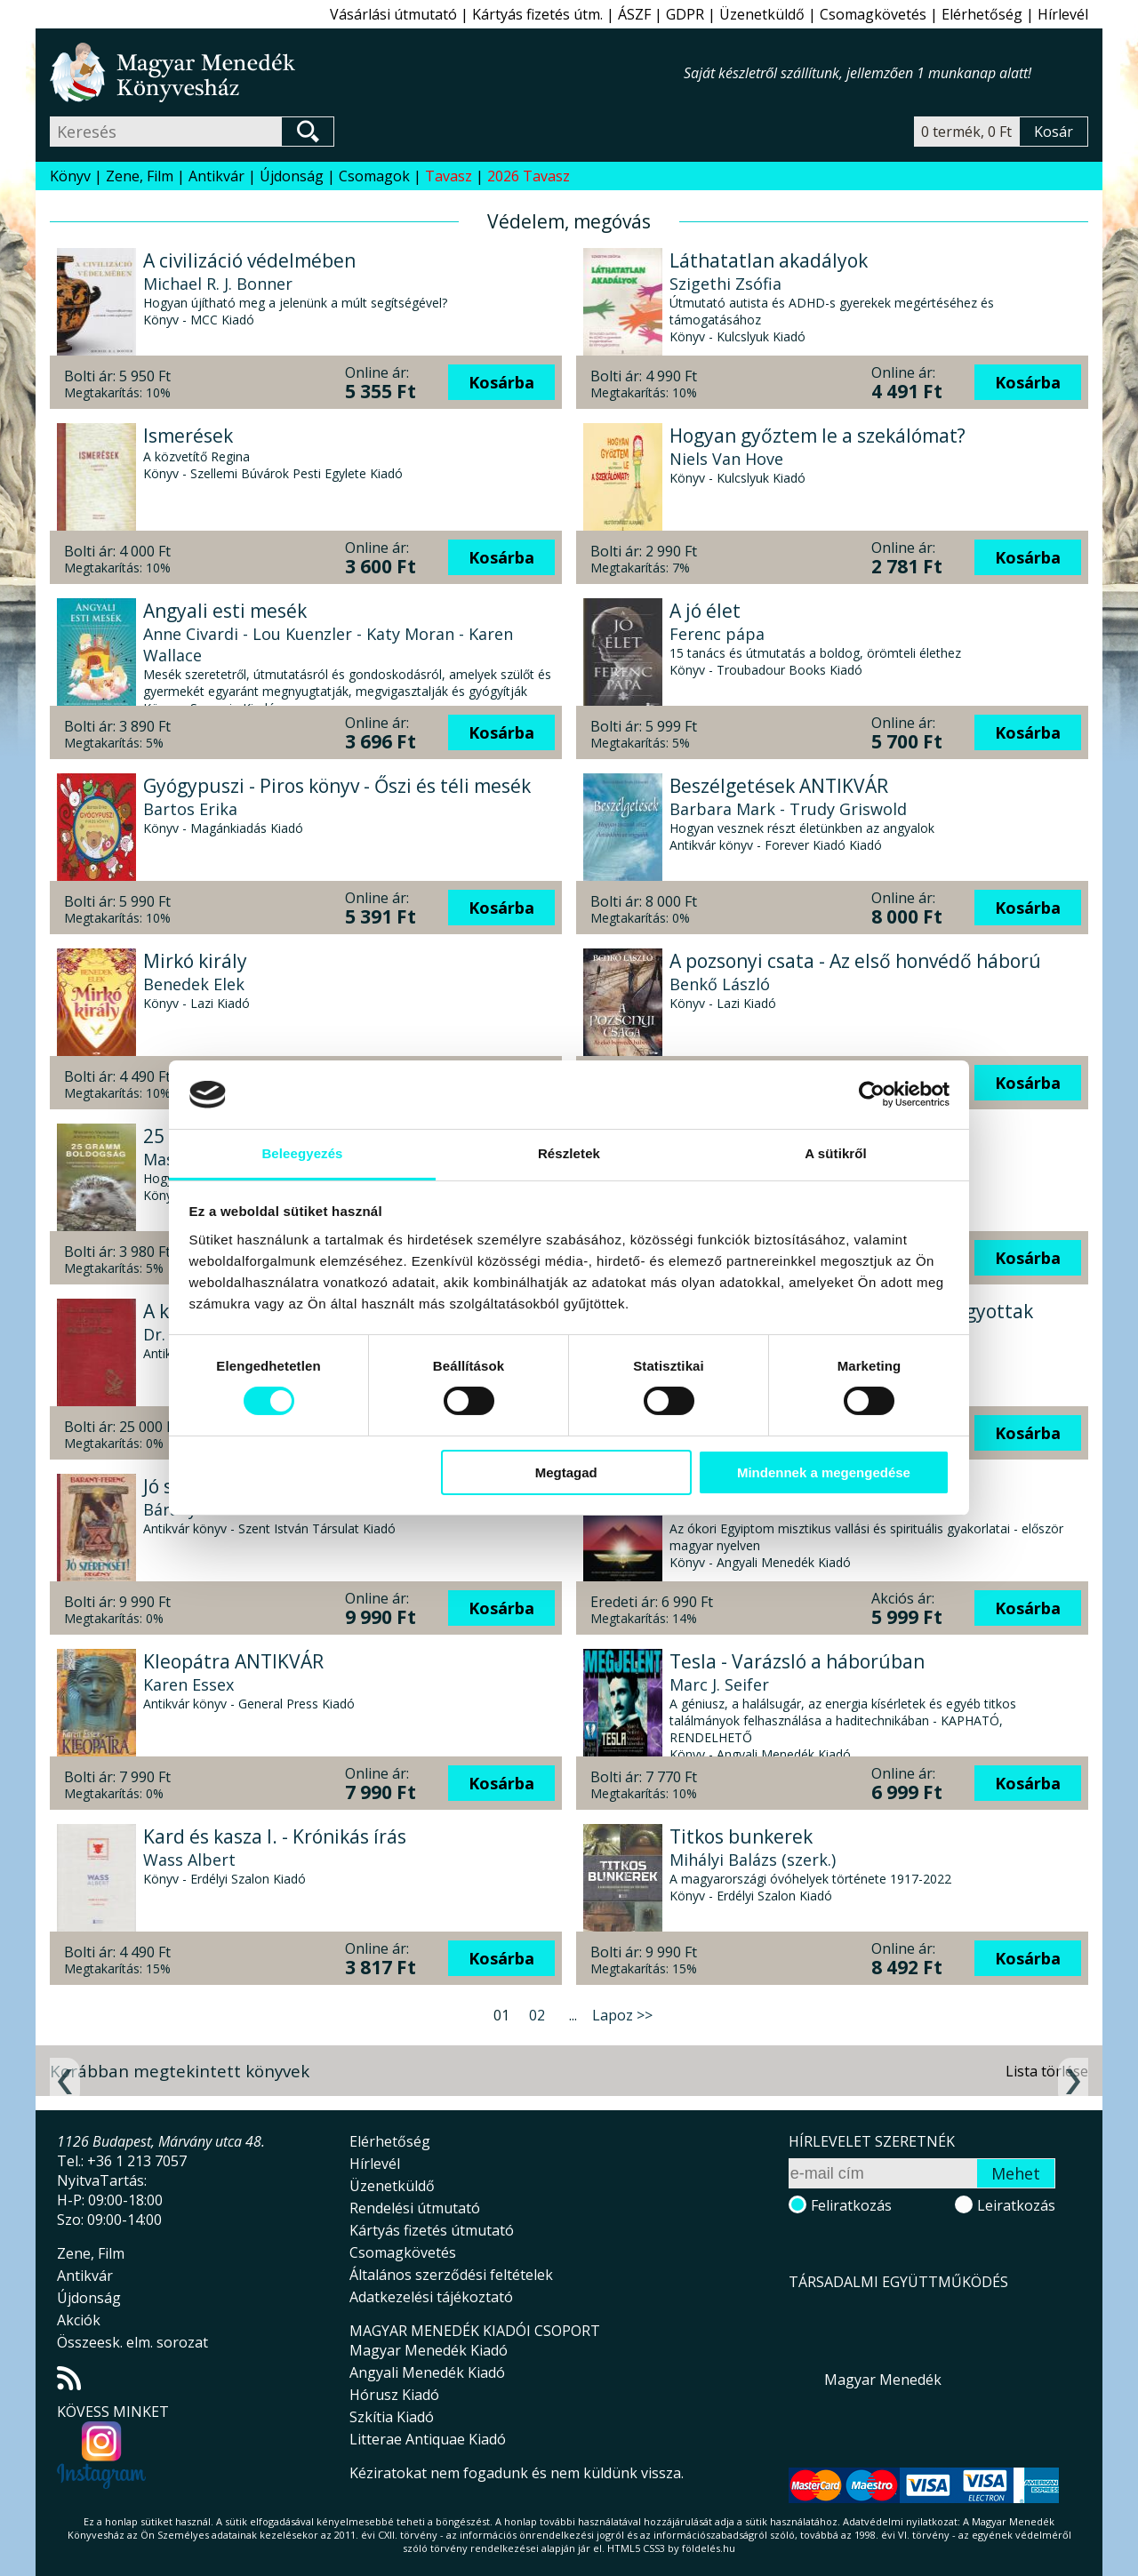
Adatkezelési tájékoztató (431, 2297)
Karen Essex (188, 1684)
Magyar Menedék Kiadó (428, 2350)
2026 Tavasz (528, 176)
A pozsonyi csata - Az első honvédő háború (855, 960)
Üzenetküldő (762, 14)
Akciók (78, 2320)
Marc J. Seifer (719, 1684)
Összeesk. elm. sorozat (132, 2342)
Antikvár (216, 176)
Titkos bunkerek (741, 1836)
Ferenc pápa (717, 633)
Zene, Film (139, 176)
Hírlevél (1063, 14)
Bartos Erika (190, 809)
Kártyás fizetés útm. (537, 14)
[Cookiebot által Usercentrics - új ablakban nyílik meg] (872, 1094)
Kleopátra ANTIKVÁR (233, 1661)
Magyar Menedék (883, 2379)
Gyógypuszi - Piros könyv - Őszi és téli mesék (337, 785)
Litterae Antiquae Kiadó (427, 2439)
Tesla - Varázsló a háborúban (797, 1661)
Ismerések (188, 435)
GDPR (685, 14)
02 (537, 2015)
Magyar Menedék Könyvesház (367, 72)
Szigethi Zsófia (725, 283)
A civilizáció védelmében (249, 260)
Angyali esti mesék (225, 610)
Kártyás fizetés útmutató (431, 2230)
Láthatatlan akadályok (768, 260)
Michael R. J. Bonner (218, 283)
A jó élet (705, 610)
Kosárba (501, 382)
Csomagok (374, 176)
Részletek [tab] (569, 1153)
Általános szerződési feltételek (451, 2274)
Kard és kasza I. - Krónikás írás (274, 1836)
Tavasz (448, 176)
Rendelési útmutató (414, 2208)
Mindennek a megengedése (823, 1472)
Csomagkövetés (873, 14)
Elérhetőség (982, 14)
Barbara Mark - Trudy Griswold (788, 809)
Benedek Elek (193, 984)
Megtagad (566, 1472)
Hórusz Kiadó (394, 2394)
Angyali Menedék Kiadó (427, 2372)
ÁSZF (634, 14)
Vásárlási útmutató (393, 14)
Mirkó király (195, 960)
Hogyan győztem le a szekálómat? (817, 435)
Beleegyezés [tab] (301, 1153)
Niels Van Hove (726, 458)
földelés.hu (708, 2548)
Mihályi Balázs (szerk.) (752, 1859)
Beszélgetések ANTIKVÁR (778, 785)
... (573, 2015)
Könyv (70, 176)
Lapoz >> (622, 2015)
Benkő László (719, 984)
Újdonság (292, 176)
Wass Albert (189, 1859)
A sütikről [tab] (836, 1153)
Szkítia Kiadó (391, 2417)
